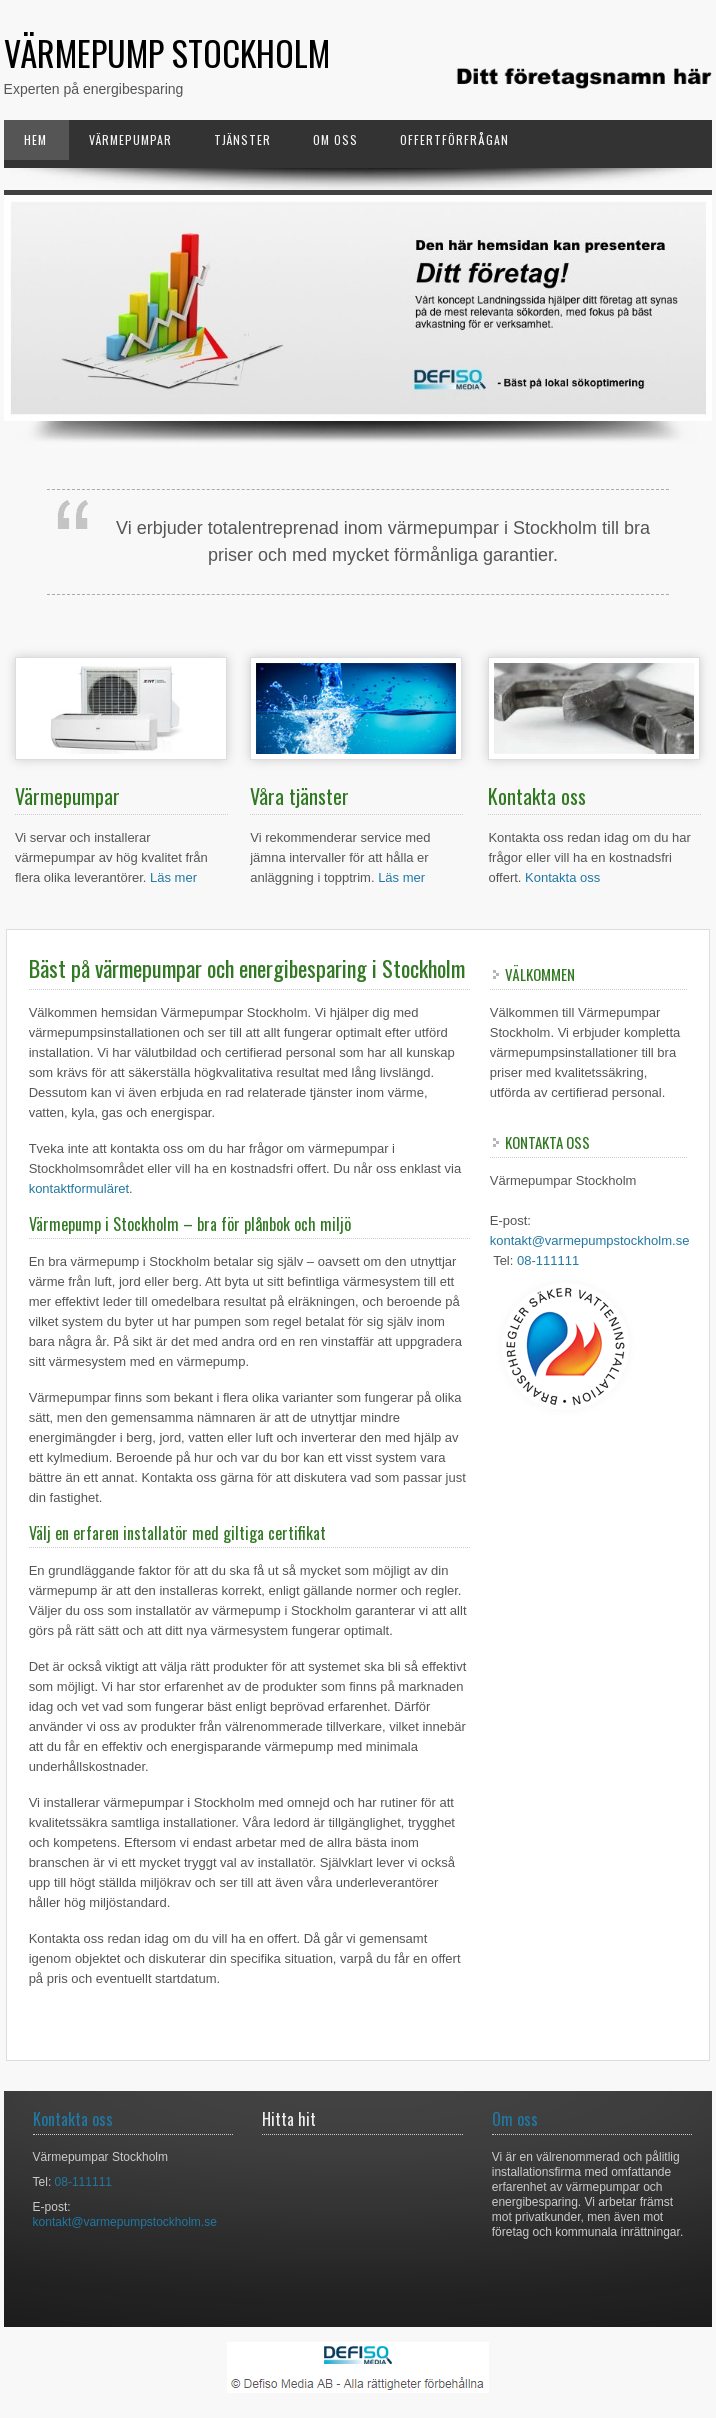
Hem (35, 139)
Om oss (335, 139)
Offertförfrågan (454, 139)
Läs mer (173, 877)
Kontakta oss (562, 877)
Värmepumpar (130, 139)
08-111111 (548, 1260)
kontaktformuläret (79, 1188)
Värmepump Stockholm (167, 52)
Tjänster (242, 139)
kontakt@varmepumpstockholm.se (590, 1240)
